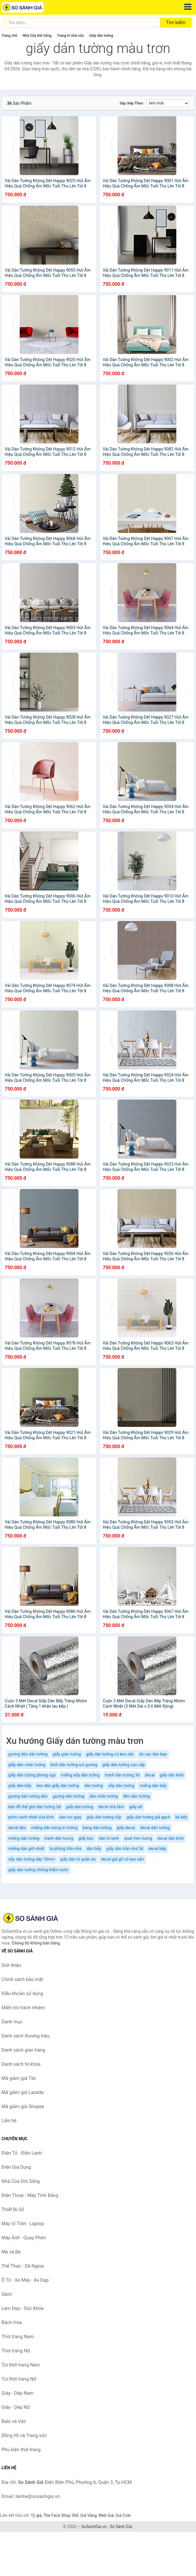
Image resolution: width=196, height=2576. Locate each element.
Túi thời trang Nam (20, 2365)
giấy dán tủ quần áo (78, 1859)
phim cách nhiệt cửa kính (31, 1817)
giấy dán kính (172, 1775)
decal (150, 1775)
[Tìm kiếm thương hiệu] (82, 23)
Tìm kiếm (175, 22)
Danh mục (12, 2022)
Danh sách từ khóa (21, 2064)
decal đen (17, 1827)
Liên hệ (8, 2120)
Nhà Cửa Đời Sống (37, 36)
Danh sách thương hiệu (25, 2036)
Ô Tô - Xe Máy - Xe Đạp (24, 2280)
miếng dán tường (23, 1838)
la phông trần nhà (65, 1848)
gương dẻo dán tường (28, 1754)
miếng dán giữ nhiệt (26, 1848)
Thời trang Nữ (15, 2351)
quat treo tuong (138, 1838)
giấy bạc (86, 1838)
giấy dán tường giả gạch (148, 1817)
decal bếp (157, 1848)
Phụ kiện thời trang (21, 2449)
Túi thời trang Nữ (18, 2379)
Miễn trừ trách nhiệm (23, 2007)
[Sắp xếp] (167, 103)
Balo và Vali (13, 2421)
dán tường (93, 1785)
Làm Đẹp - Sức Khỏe (22, 2308)
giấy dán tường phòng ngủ (32, 1775)
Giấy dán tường (101, 36)
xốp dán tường (121, 1785)
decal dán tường (155, 1827)
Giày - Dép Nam (17, 2393)
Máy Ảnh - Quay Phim (23, 2238)
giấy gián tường (67, 1754)
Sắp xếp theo (131, 103)
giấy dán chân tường (26, 1764)
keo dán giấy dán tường (57, 1785)
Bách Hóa (11, 2322)
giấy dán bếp (19, 1785)
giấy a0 (135, 1806)
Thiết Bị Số (12, 2209)
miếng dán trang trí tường (54, 1827)
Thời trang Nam (17, 2336)
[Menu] (188, 6)
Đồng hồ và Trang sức (24, 2435)
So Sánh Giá (121, 2526)
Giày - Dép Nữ (15, 2407)
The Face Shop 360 (60, 2515)
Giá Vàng (88, 2515)
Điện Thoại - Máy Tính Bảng (29, 2195)
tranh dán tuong (58, 1838)
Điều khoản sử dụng (22, 1993)
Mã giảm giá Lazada (22, 2092)
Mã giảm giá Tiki (18, 2078)
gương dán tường (68, 1796)
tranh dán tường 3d (122, 1775)
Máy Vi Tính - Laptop (22, 2223)
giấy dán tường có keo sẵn (110, 1754)
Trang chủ (9, 36)
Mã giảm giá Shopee (22, 2106)
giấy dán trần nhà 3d (124, 1848)
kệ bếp (181, 1817)
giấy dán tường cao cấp (123, 1764)
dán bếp (93, 1848)
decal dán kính (170, 1838)
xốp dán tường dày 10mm (31, 1859)
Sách (6, 2294)
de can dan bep (153, 1754)
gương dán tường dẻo (28, 1796)
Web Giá (106, 2515)
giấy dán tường (79, 1806)
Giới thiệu (11, 1965)
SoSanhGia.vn (93, 2526)
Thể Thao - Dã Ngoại (22, 2266)
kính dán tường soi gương (74, 1764)
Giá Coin (123, 2515)
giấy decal (126, 1827)
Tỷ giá (36, 2515)
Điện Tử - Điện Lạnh (21, 2153)
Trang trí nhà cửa (70, 36)
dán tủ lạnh (109, 1838)
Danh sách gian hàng (23, 2050)
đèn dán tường (136, 1796)
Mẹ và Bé (11, 2252)
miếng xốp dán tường (80, 1775)
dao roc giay (70, 1817)
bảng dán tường (97, 1827)
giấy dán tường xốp (103, 1817)
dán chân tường (103, 1796)
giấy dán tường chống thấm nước (38, 1869)
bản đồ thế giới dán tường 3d (34, 1806)
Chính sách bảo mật (22, 1979)
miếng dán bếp (153, 1785)
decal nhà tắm (111, 1806)
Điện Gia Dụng (16, 2167)
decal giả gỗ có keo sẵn (122, 1859)
